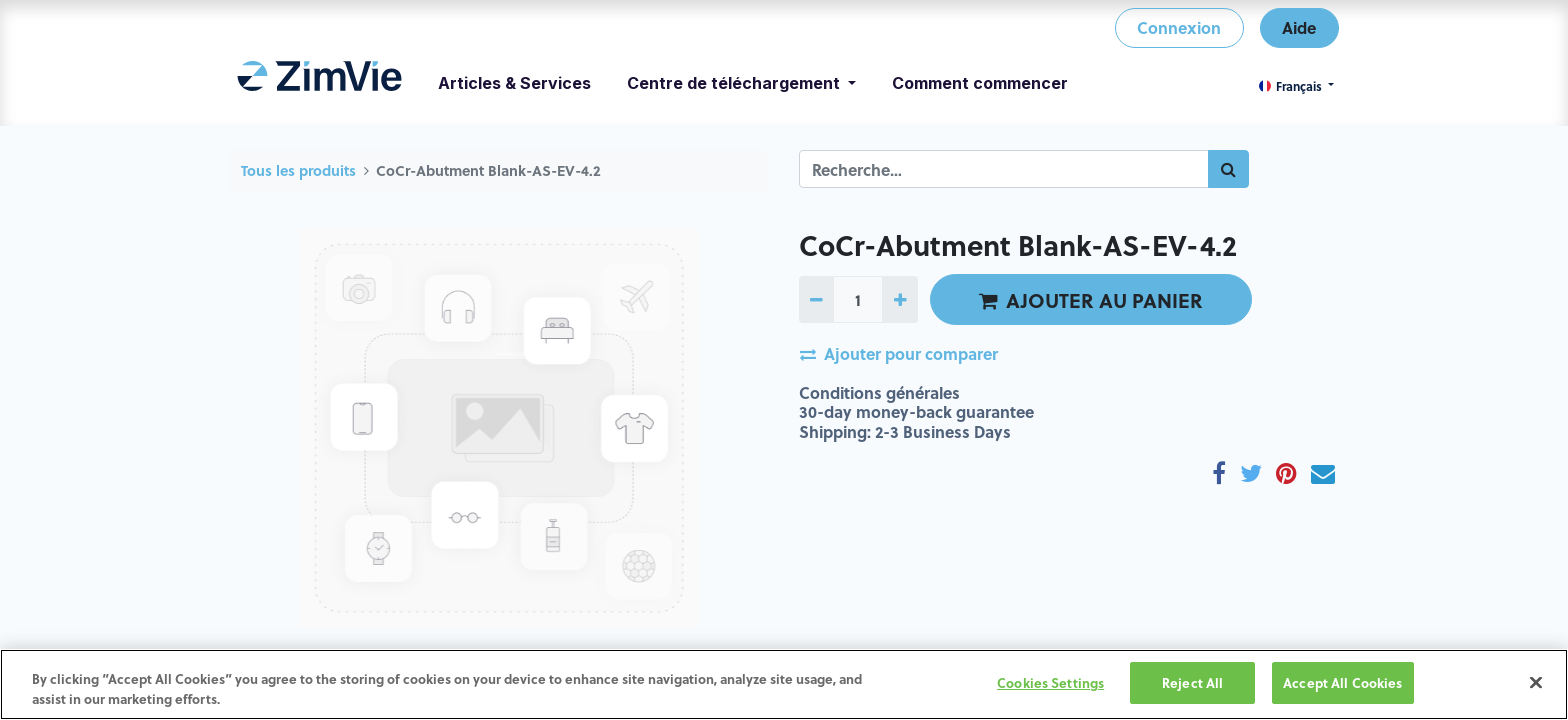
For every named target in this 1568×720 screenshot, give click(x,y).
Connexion (1179, 27)
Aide (1299, 27)
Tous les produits (298, 170)
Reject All (1192, 682)
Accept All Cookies (1342, 682)
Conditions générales (879, 392)
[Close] (1536, 682)
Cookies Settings (1050, 682)
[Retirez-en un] (816, 299)
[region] (784, 684)
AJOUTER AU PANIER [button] (1091, 300)
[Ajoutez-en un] (899, 299)
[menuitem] (319, 83)
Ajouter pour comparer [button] (899, 353)
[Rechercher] (1228, 169)
